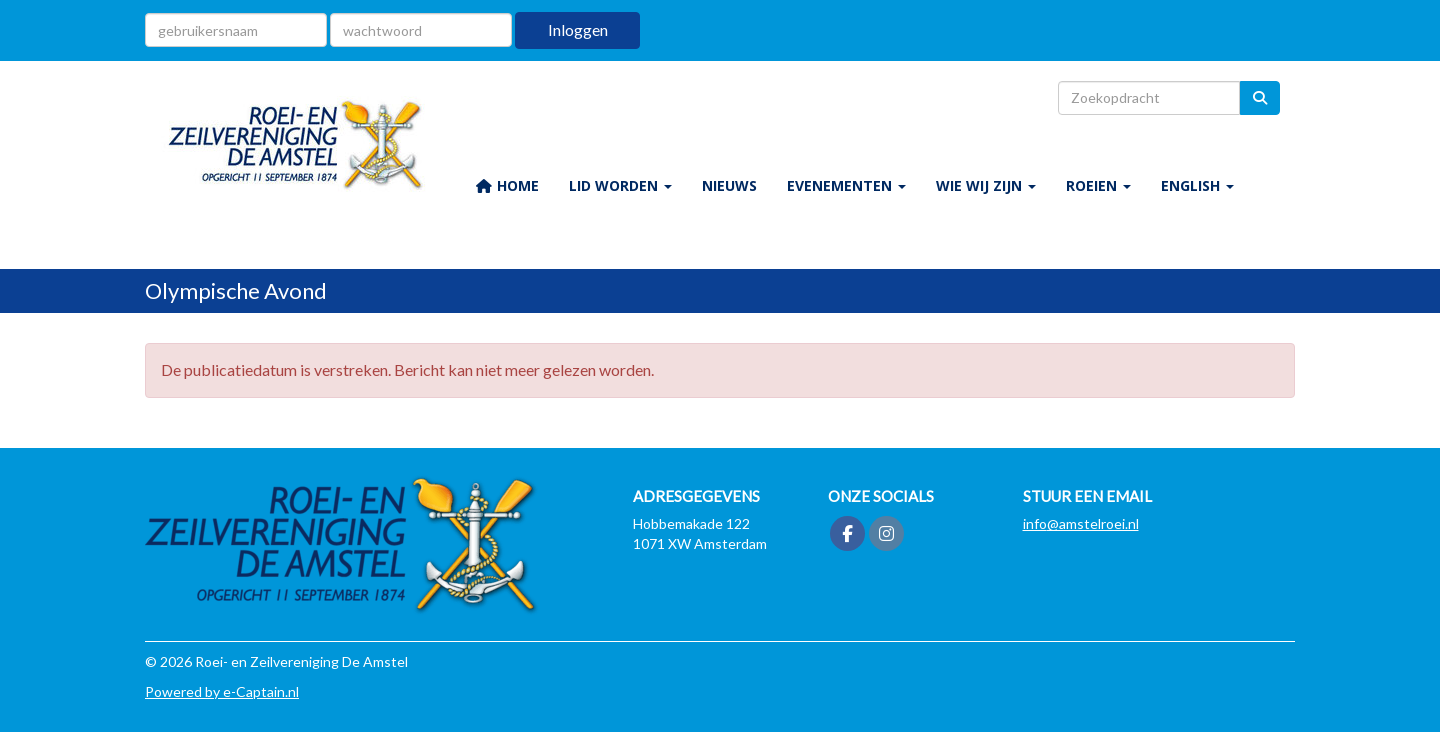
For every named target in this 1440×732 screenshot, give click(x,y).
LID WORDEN (620, 185)
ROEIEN (1098, 185)
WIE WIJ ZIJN (986, 185)
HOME (507, 185)
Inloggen (578, 29)
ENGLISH (1197, 185)
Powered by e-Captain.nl (222, 691)
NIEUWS (729, 185)
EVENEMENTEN (846, 185)
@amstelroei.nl (1081, 523)
